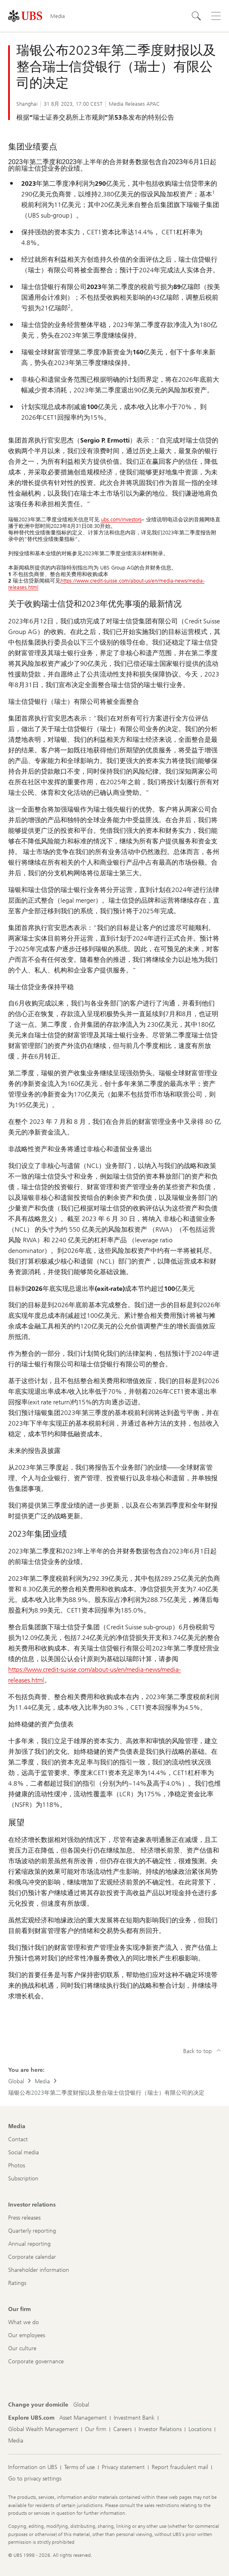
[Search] (196, 16)
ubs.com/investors (121, 519)
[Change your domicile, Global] (81, 2405)
